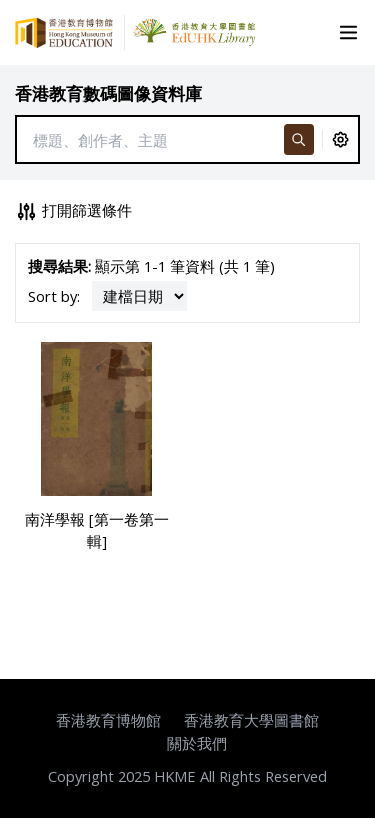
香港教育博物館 (108, 720)
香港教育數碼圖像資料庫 (108, 93)
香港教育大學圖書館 (251, 720)
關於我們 (197, 743)
